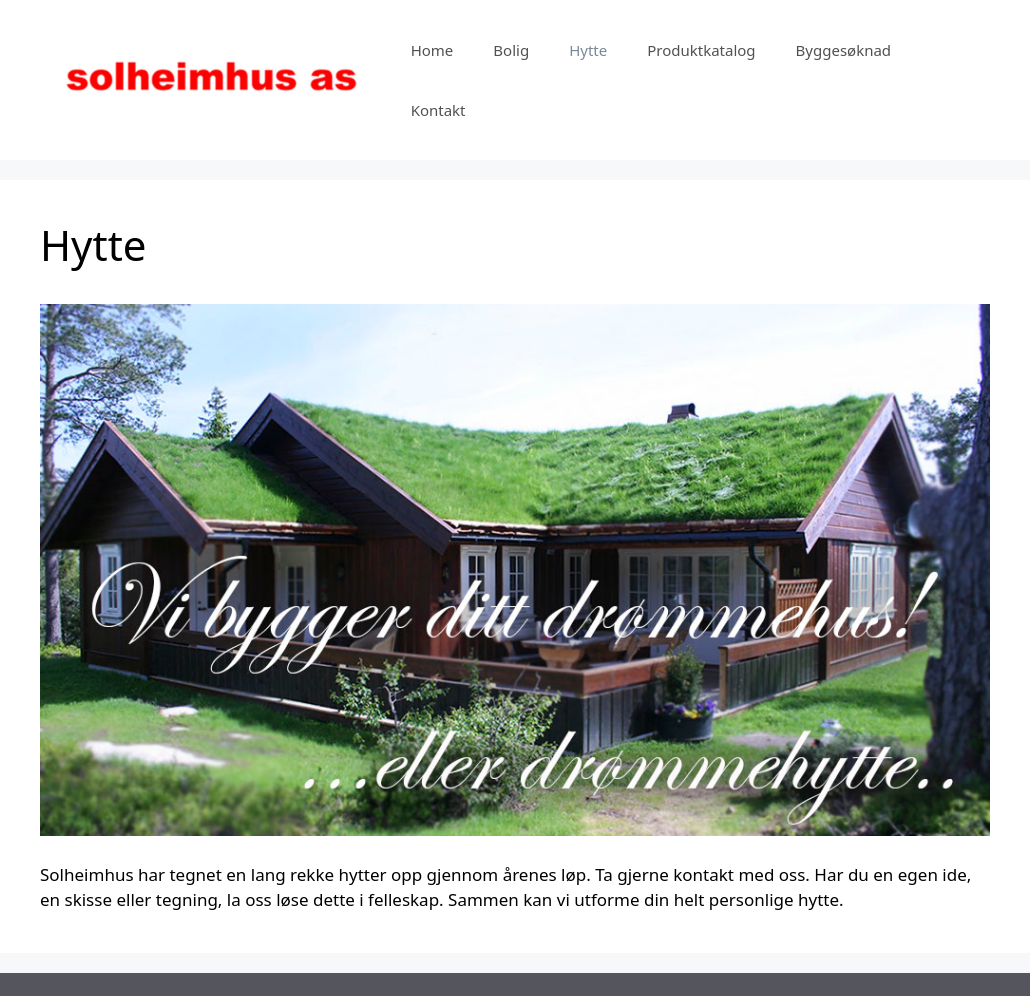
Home (432, 50)
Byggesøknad (844, 50)
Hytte (588, 50)
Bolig (511, 50)
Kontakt (438, 110)
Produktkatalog (701, 50)
